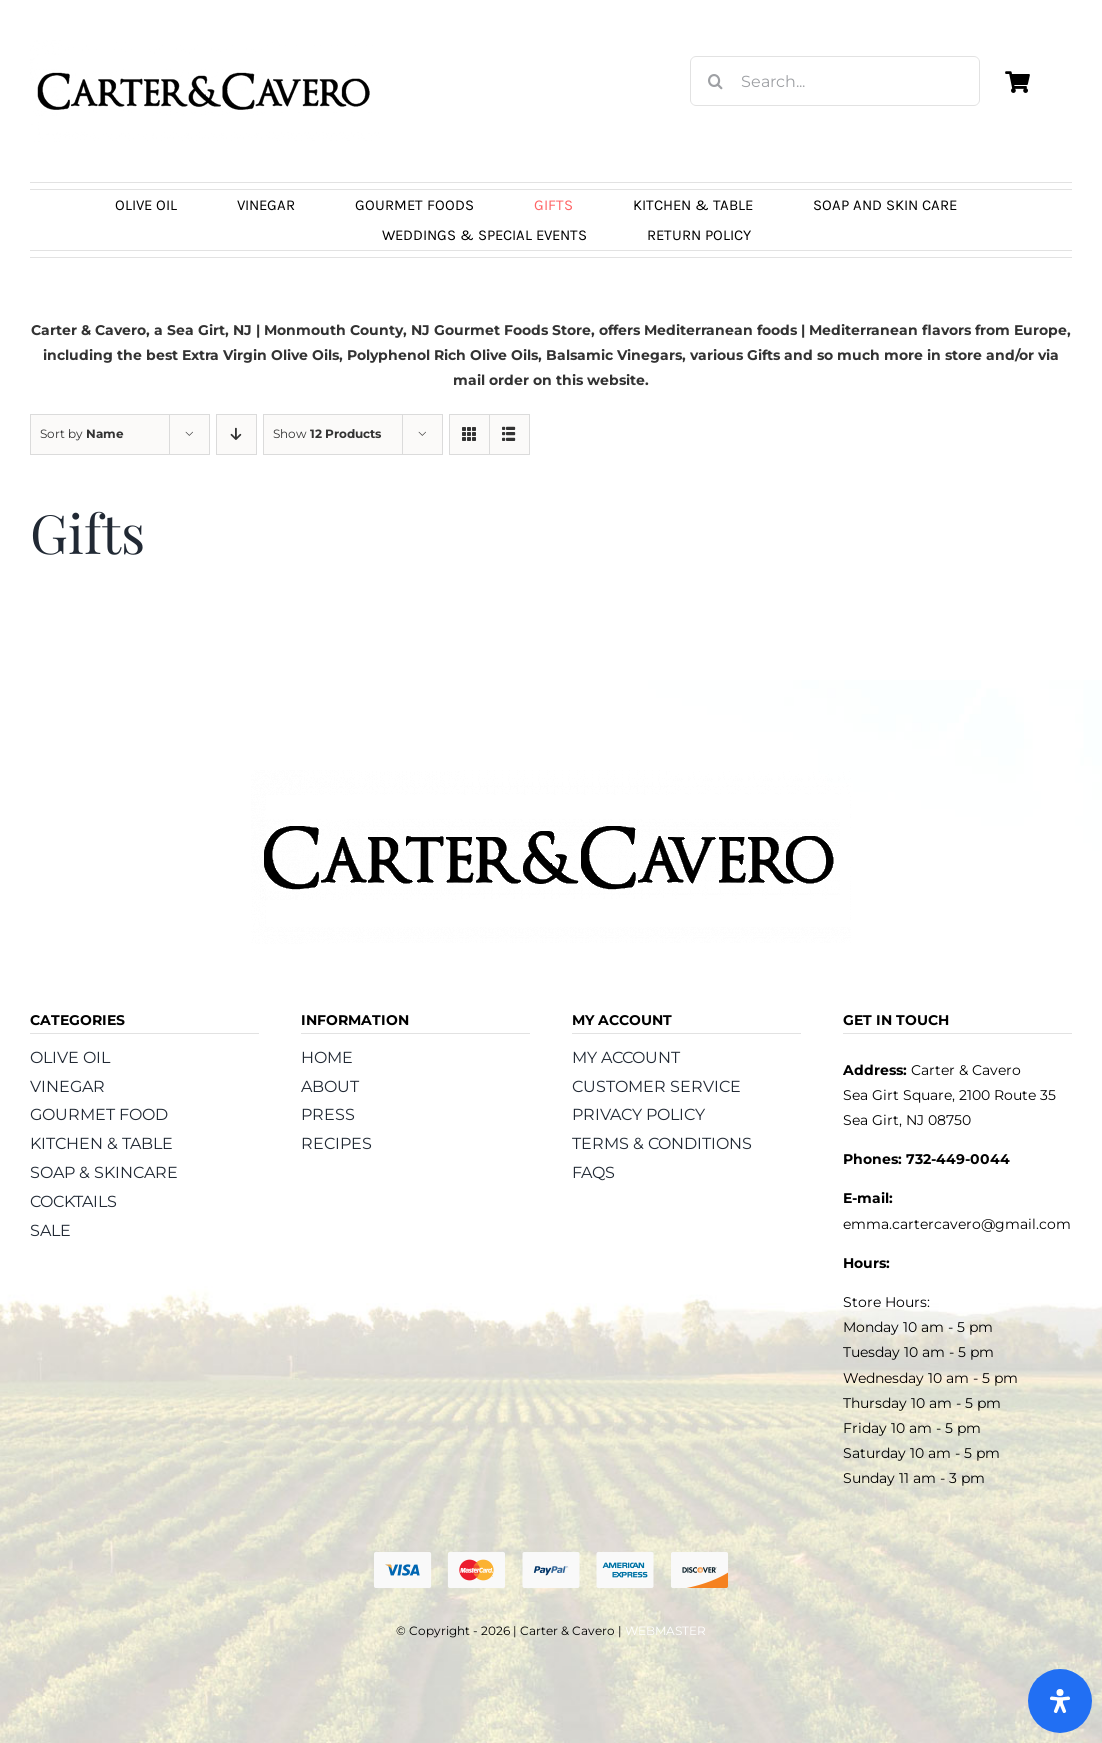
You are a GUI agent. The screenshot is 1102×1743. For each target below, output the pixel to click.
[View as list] (509, 434)
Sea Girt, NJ (209, 330)
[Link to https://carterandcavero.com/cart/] (1018, 82)
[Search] (715, 81)
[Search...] (835, 81)
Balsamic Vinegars (614, 355)
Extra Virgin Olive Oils (260, 355)
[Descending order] (236, 434)
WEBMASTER (665, 1630)
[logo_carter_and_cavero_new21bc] (205, 47)
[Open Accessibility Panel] (1060, 1701)
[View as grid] (469, 434)
